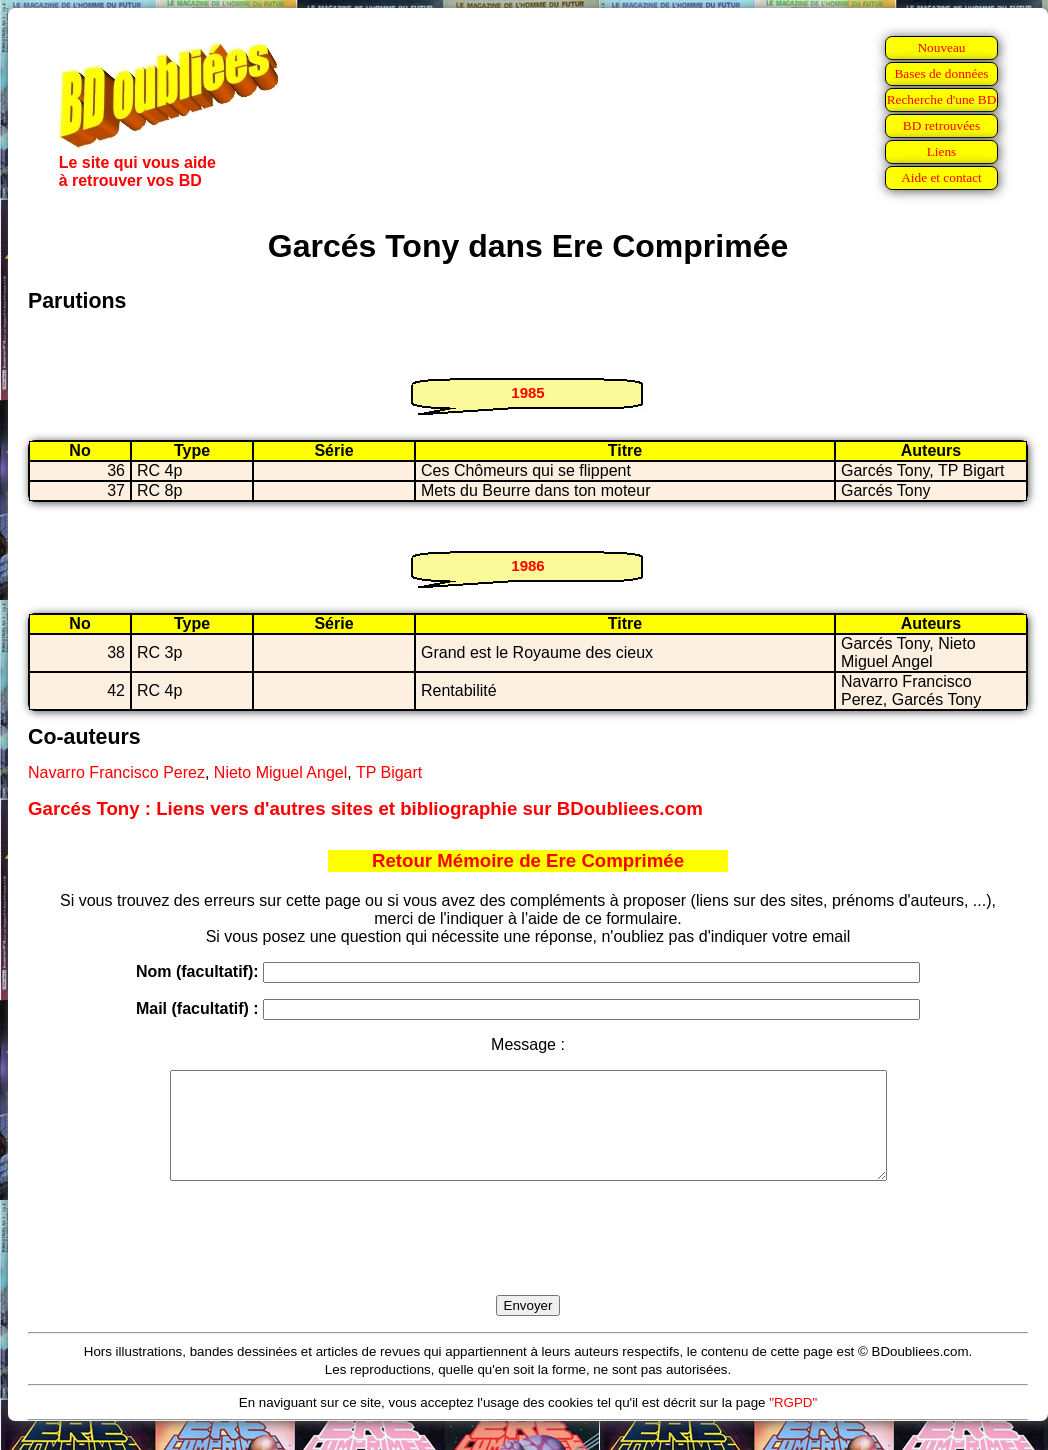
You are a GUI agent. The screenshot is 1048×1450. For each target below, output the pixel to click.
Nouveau (941, 47)
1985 (527, 392)
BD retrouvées (941, 125)
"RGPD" (793, 1423)
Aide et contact (941, 177)
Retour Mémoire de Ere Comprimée (528, 860)
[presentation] (528, 1261)
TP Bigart (389, 772)
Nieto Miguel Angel (280, 772)
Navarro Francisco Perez (116, 772)
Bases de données (941, 73)
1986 (527, 565)
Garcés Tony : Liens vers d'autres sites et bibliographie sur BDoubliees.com (365, 808)
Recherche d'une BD (942, 99)
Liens (942, 151)
